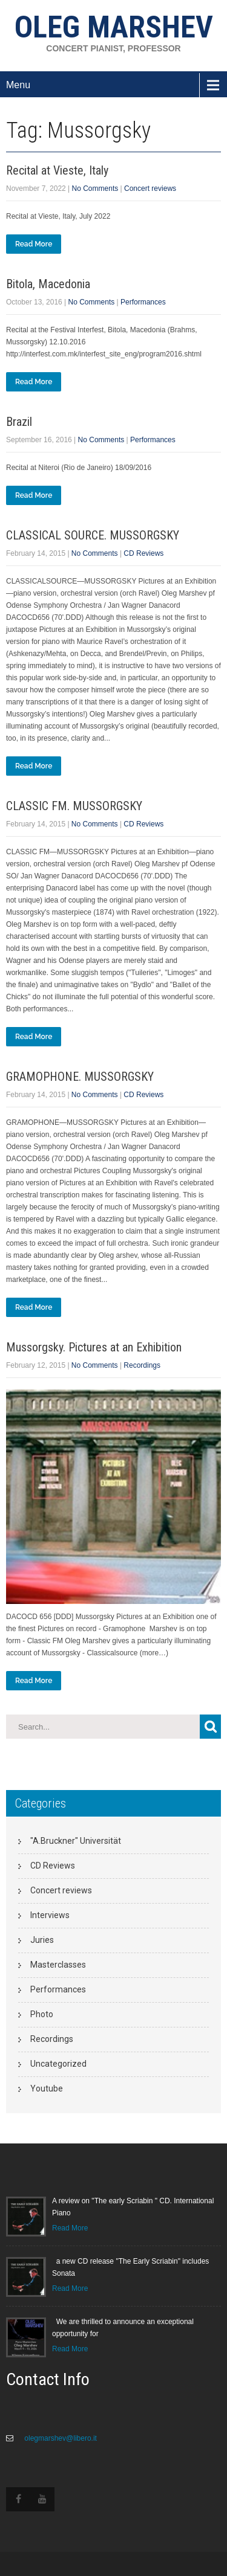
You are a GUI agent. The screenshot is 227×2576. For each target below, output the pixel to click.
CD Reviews (143, 553)
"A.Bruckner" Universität (75, 1841)
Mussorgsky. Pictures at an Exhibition (94, 1347)
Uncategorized (58, 2064)
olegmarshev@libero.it (59, 2438)
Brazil (19, 421)
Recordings (141, 1365)
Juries (42, 1940)
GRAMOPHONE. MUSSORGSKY (80, 1076)
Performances (143, 302)
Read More (33, 244)
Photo (41, 2014)
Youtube (46, 2088)
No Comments (95, 188)
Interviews (50, 1915)
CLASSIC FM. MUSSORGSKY (74, 806)
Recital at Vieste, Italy (57, 170)
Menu (18, 85)
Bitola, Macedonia (48, 284)
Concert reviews (150, 188)
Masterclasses (58, 1964)
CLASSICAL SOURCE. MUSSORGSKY (92, 535)
